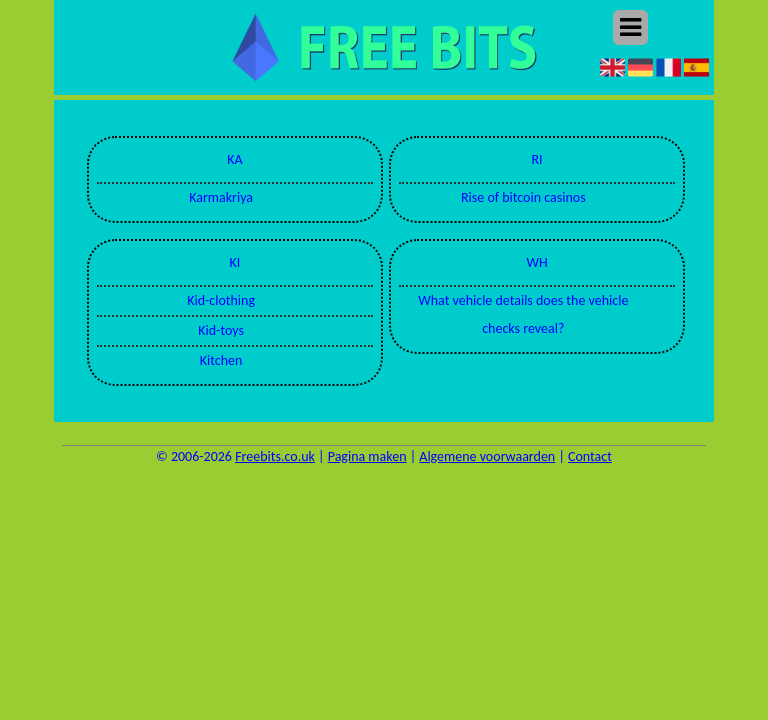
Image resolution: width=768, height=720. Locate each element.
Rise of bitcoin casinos (523, 197)
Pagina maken (367, 456)
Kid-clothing (221, 300)
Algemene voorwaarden (487, 456)
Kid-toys (221, 330)
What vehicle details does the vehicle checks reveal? (523, 314)
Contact (590, 456)
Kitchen (221, 360)
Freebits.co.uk (275, 456)
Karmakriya (221, 197)
